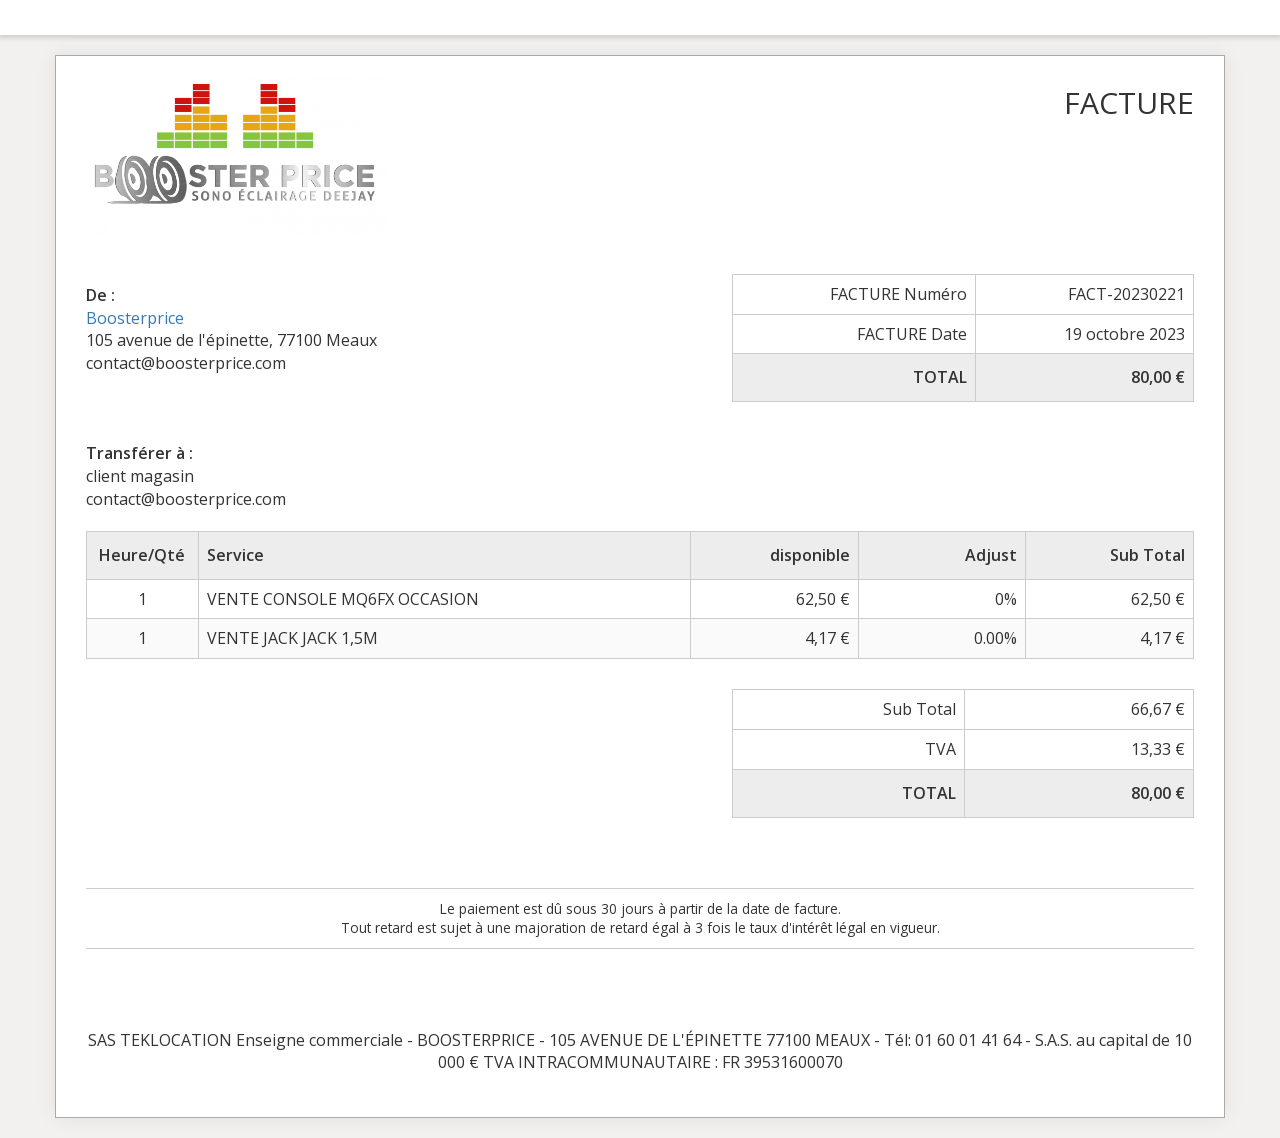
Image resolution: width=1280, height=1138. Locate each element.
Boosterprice (135, 318)
